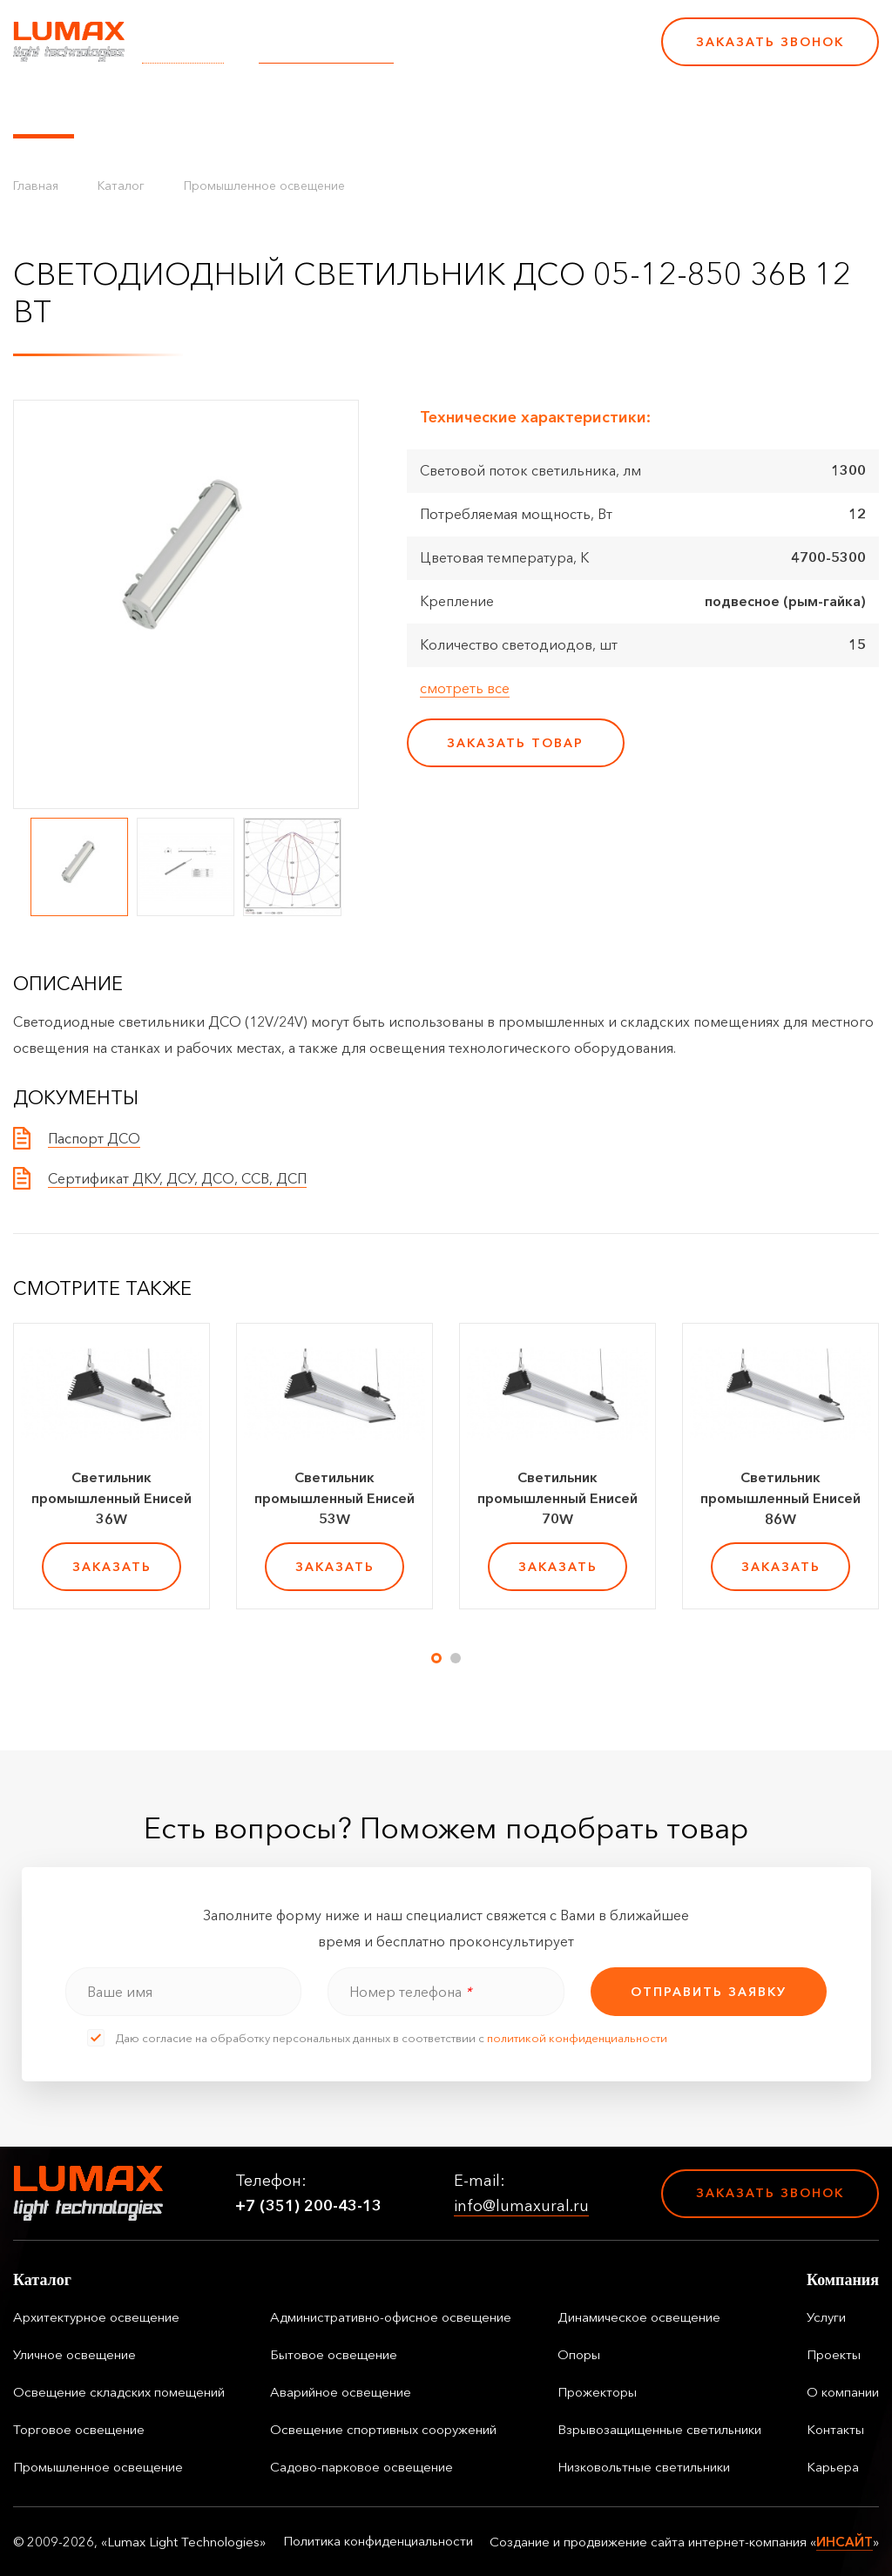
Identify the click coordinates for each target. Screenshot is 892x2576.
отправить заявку (709, 1991)
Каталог (43, 107)
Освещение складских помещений (119, 2392)
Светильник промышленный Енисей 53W (334, 1497)
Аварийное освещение (340, 2392)
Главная (35, 185)
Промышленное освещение (264, 185)
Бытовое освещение (333, 2354)
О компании (496, 107)
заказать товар (515, 743)
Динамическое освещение (639, 2317)
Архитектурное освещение (96, 2317)
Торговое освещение (79, 2429)
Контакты (594, 107)
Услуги (325, 107)
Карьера (677, 107)
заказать (112, 1567)
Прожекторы (597, 2392)
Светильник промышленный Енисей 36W (111, 1497)
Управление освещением (187, 107)
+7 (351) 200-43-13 (528, 53)
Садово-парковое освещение (361, 2466)
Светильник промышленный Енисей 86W (780, 1497)
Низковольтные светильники (644, 2466)
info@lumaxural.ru (326, 53)
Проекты (399, 107)
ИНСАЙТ (844, 2541)
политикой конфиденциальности (577, 2038)
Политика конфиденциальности (378, 2541)
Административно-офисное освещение (390, 2317)
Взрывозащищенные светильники (659, 2429)
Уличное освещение (74, 2354)
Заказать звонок (770, 42)
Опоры (579, 2354)
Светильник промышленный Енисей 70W (557, 1497)
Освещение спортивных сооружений (383, 2429)
